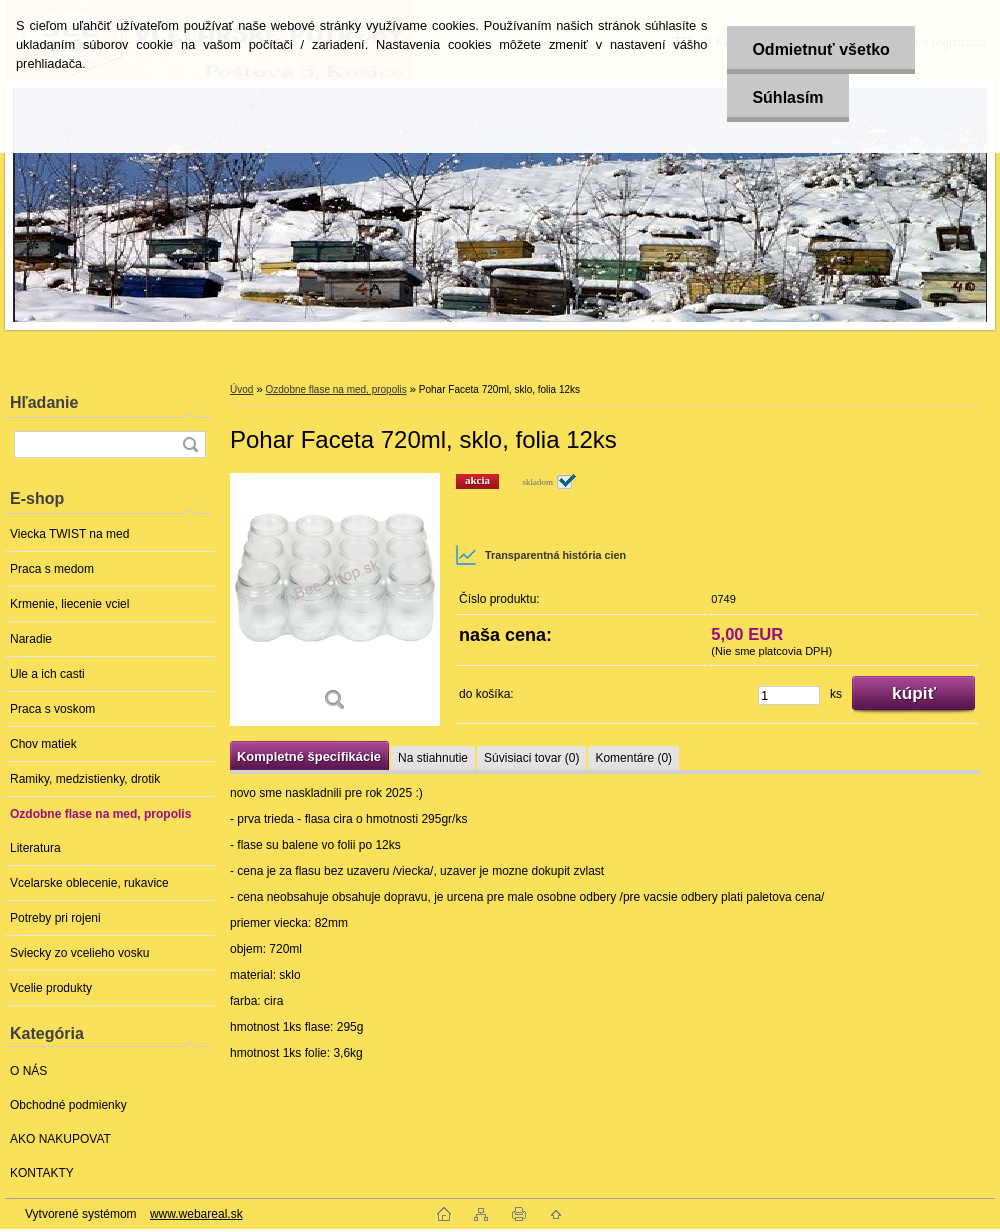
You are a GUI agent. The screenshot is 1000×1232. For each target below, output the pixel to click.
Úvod (241, 389)
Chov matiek (43, 744)
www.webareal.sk (196, 1214)
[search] (190, 444)
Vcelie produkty (51, 988)
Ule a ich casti (47, 674)
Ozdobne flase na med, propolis (100, 814)
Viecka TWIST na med (69, 534)
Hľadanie (44, 402)
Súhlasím (787, 97)
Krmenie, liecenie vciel (69, 604)
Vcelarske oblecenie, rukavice (89, 883)
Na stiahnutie (433, 758)
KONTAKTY (42, 1173)
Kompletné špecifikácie (309, 756)
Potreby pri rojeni (55, 918)
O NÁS (28, 1071)
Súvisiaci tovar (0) (531, 758)
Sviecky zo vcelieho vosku (79, 953)
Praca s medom (52, 569)
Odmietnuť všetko (820, 49)
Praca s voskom (52, 709)
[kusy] (789, 695)
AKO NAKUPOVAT (60, 1139)
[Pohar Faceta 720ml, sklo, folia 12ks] (335, 599)
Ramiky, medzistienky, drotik (85, 779)
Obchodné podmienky (68, 1105)
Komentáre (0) (633, 758)
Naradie (31, 639)
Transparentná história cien (540, 555)
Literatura (35, 848)
